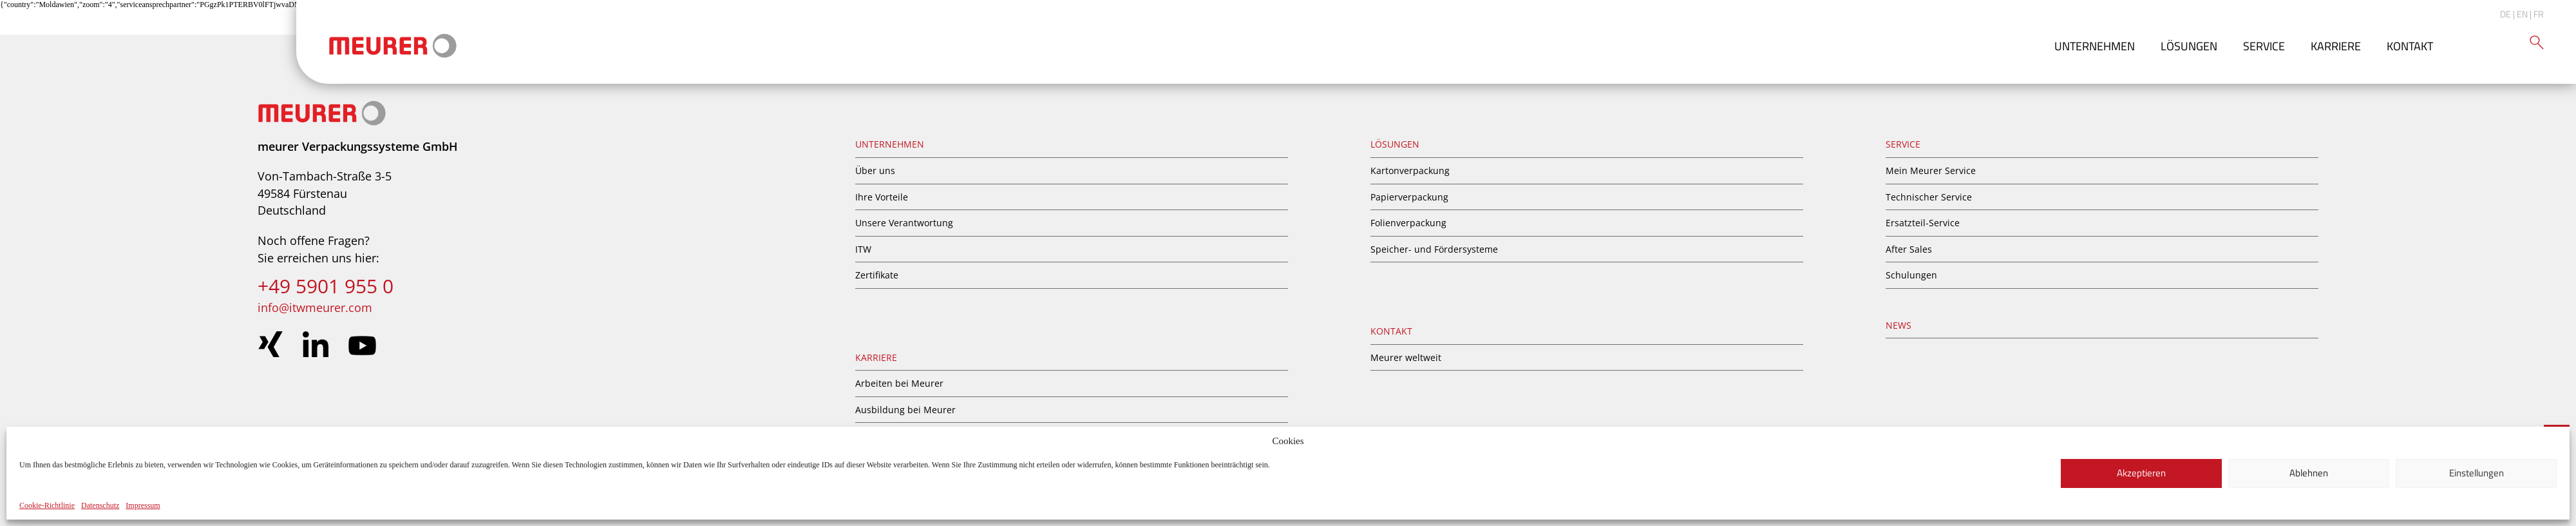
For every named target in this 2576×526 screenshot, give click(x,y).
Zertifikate (876, 275)
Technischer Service (1929, 197)
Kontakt (2410, 46)
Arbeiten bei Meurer (899, 383)
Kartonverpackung (1410, 170)
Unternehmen (2094, 46)
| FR (2537, 14)
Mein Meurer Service (1931, 170)
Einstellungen (2476, 472)
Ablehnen (2308, 472)
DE (2505, 14)
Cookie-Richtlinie (47, 505)
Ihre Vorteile (881, 197)
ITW (863, 249)
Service (2264, 46)
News (1898, 325)
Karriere (2336, 46)
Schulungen (1911, 275)
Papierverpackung (1409, 197)
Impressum (143, 505)
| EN (2520, 14)
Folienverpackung (1408, 223)
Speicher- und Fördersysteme (1434, 249)
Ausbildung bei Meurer (905, 410)
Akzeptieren (2141, 472)
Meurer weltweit (1405, 357)
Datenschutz (100, 505)
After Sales (1909, 249)
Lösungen (2189, 46)
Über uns (875, 170)
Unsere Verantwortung (904, 223)
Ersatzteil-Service (1923, 223)
